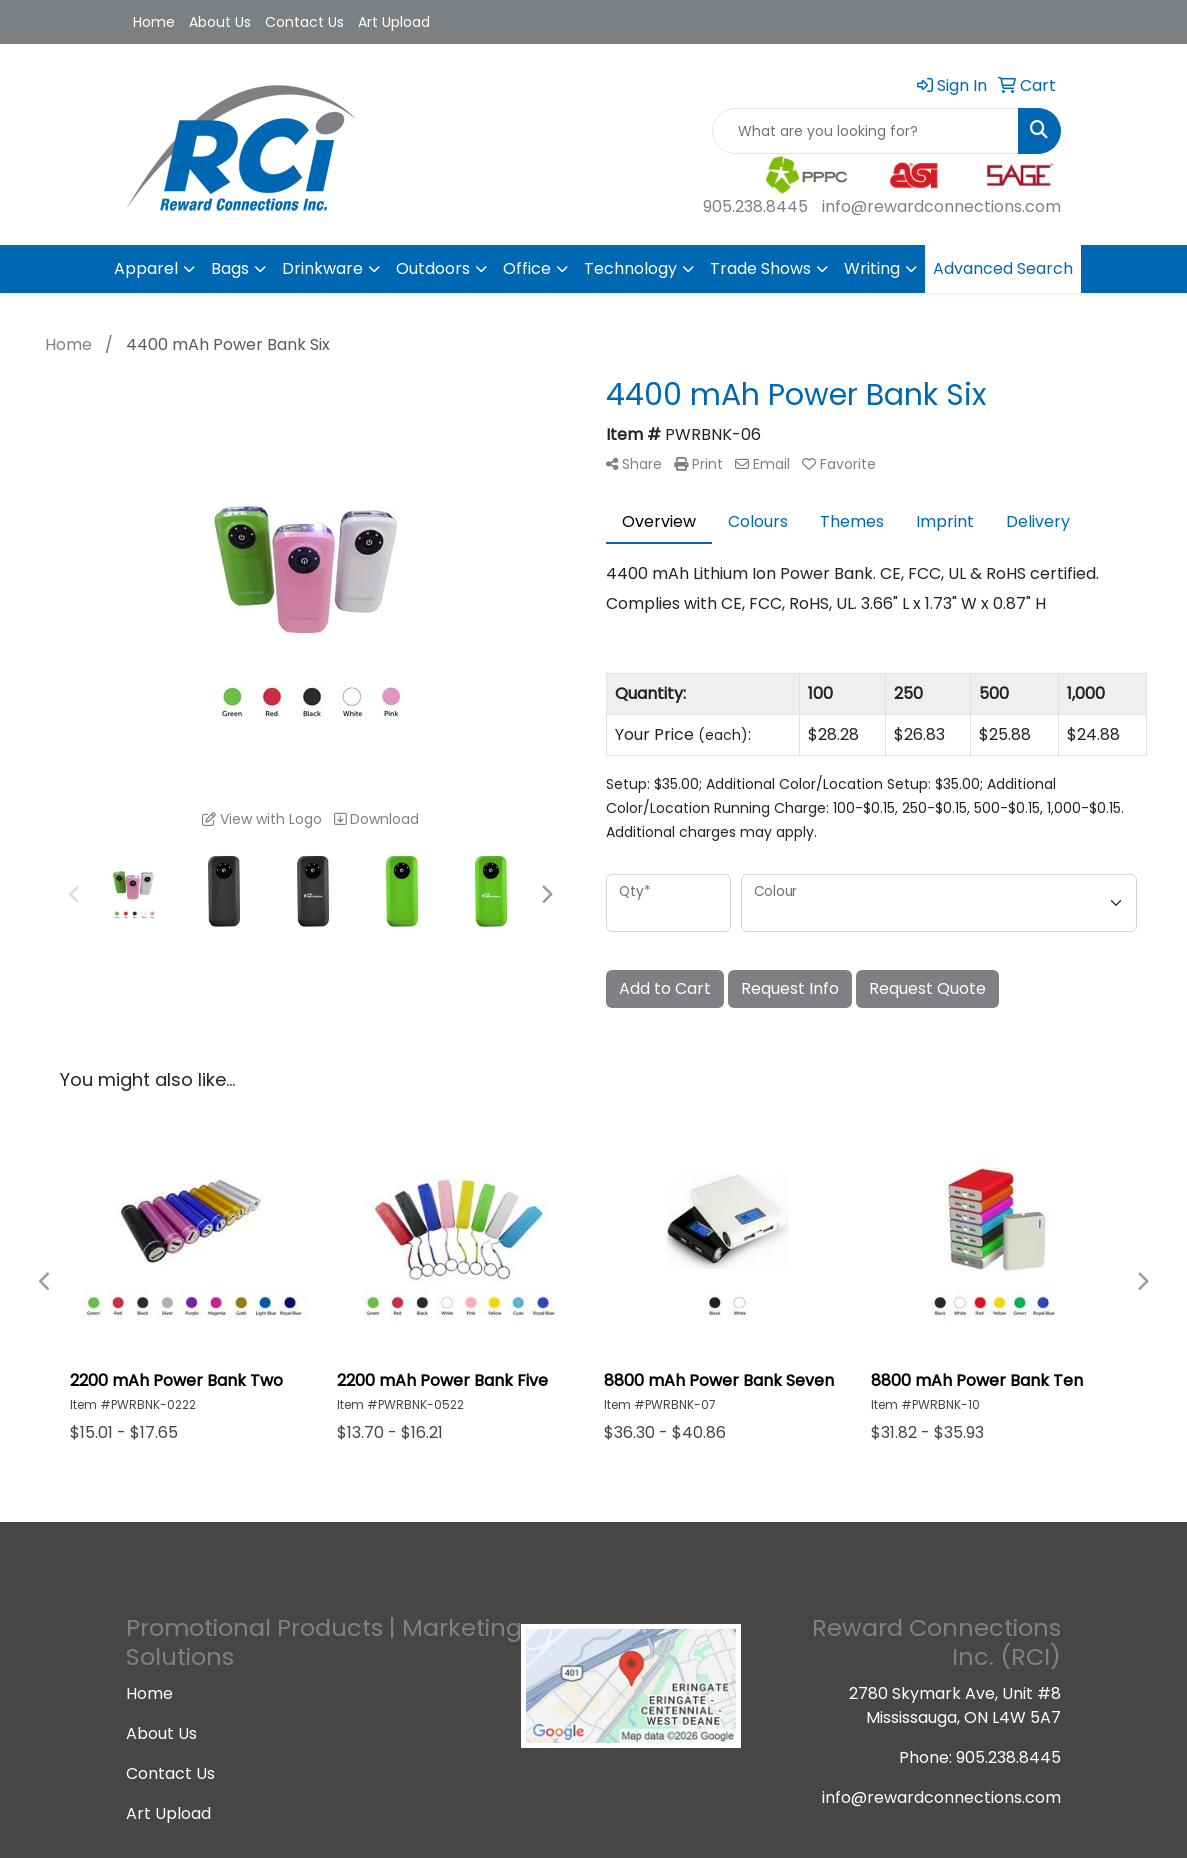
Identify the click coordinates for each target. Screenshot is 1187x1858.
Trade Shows (760, 268)
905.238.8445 (755, 206)
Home (154, 22)
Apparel (146, 268)
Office (527, 268)
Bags (230, 268)
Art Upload (394, 22)
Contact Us (304, 22)
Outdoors (433, 268)
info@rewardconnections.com (941, 206)
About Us (220, 22)
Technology (630, 268)
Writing (872, 268)
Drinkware (322, 268)
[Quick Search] (865, 131)
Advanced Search (1003, 268)
